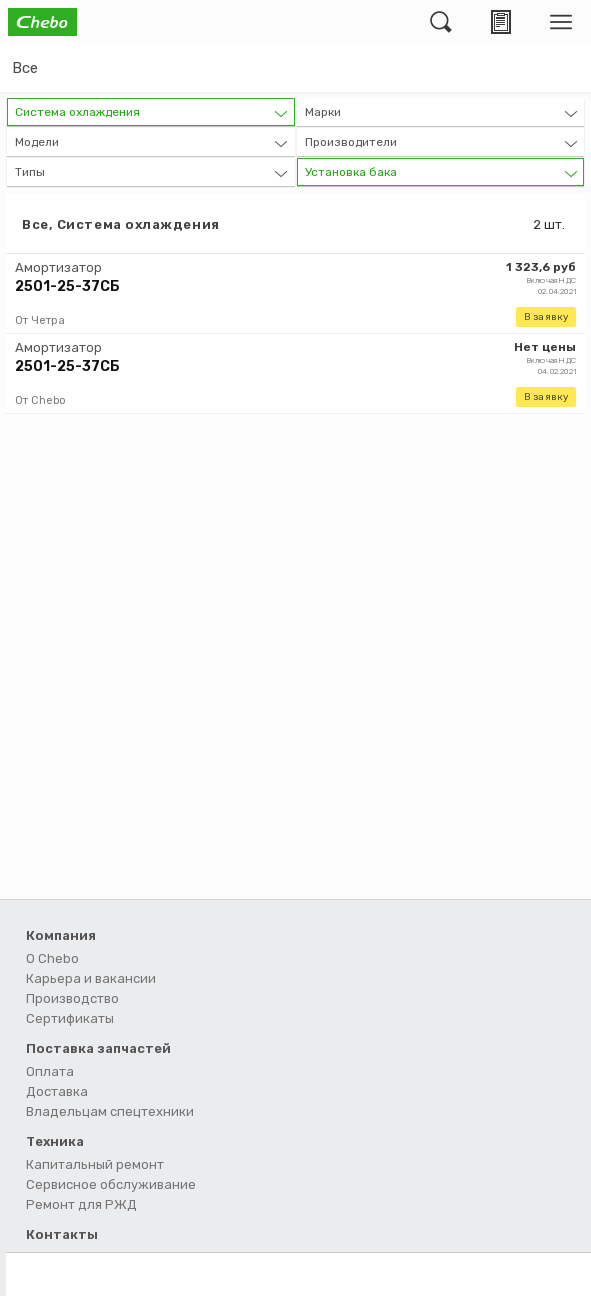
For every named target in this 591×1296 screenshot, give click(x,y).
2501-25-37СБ (67, 286)
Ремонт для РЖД (81, 1204)
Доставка (57, 1091)
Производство (72, 998)
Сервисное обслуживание (111, 1184)
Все (25, 68)
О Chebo (52, 958)
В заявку (546, 317)
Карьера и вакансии (91, 978)
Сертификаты (70, 1018)
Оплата (50, 1071)
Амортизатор (58, 267)
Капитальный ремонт (95, 1164)
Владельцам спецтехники (110, 1111)
